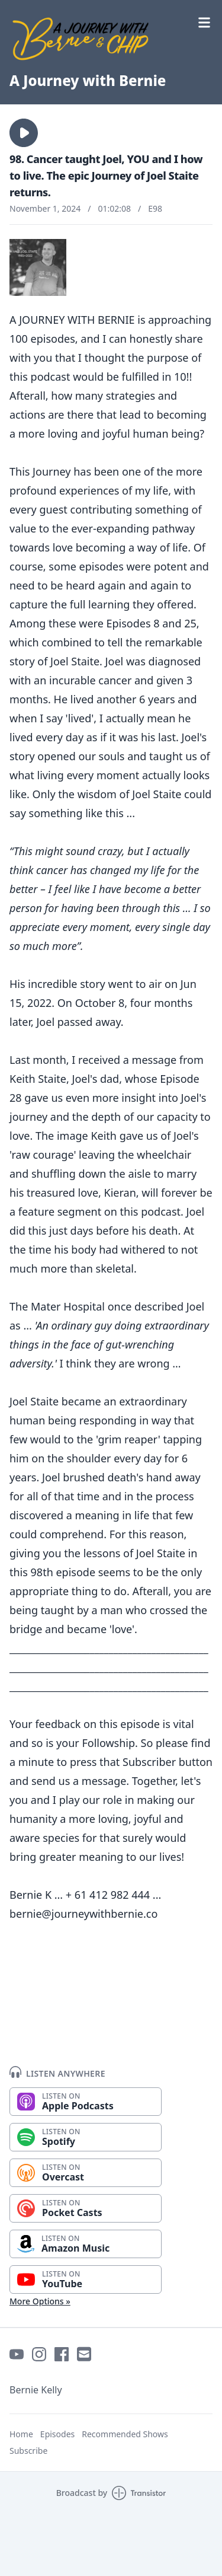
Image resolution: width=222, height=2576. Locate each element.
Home (21, 2434)
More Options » (39, 2301)
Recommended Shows (125, 2434)
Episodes (57, 2434)
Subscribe (28, 2450)
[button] (23, 133)
